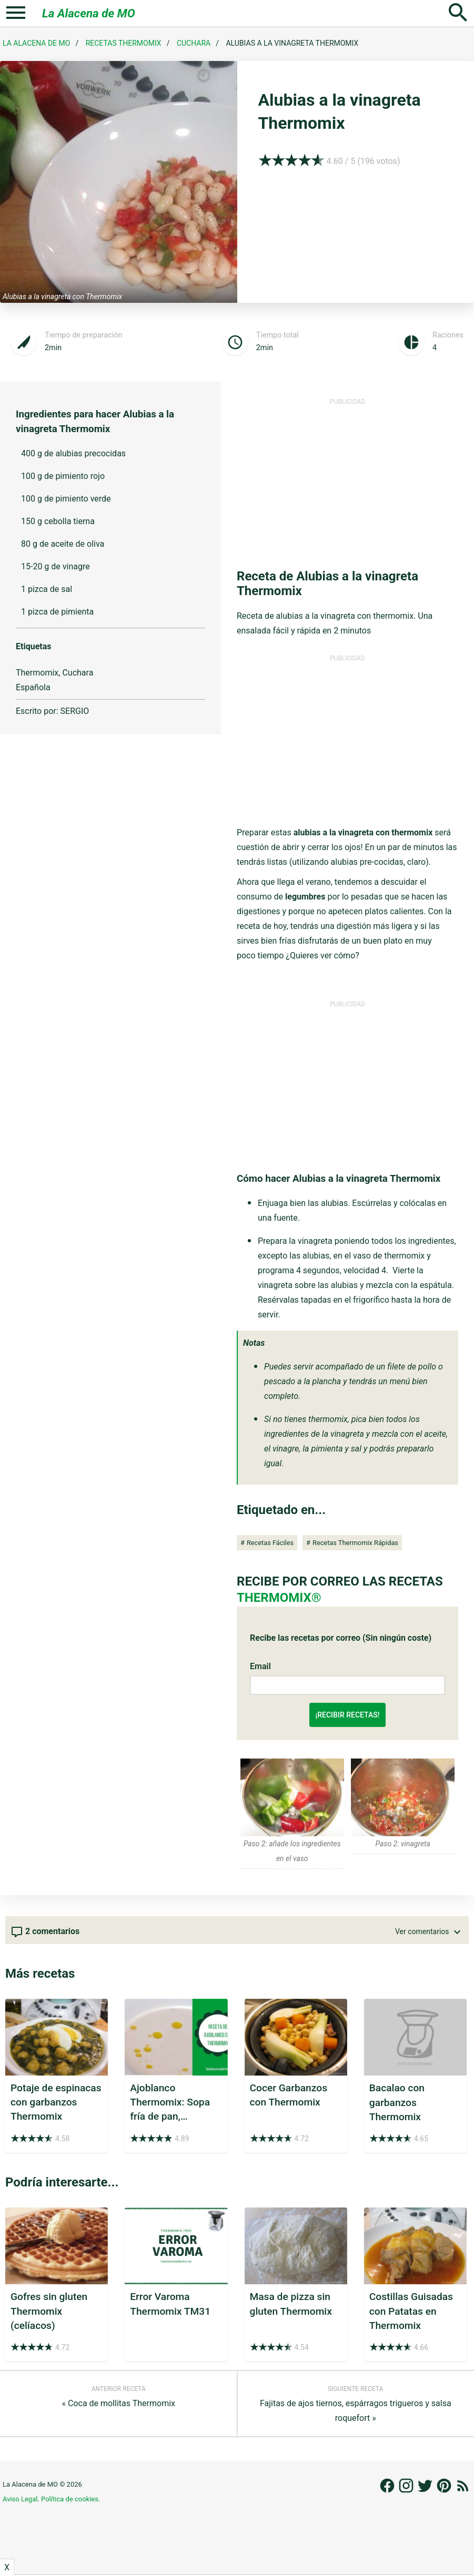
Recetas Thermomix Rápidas (355, 1543)
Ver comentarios (429, 1932)
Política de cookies (69, 2499)
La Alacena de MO (88, 13)
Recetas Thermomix (124, 43)
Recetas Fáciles (270, 1543)
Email (260, 1666)
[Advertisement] (347, 479)
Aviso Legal (20, 2499)
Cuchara (193, 43)
